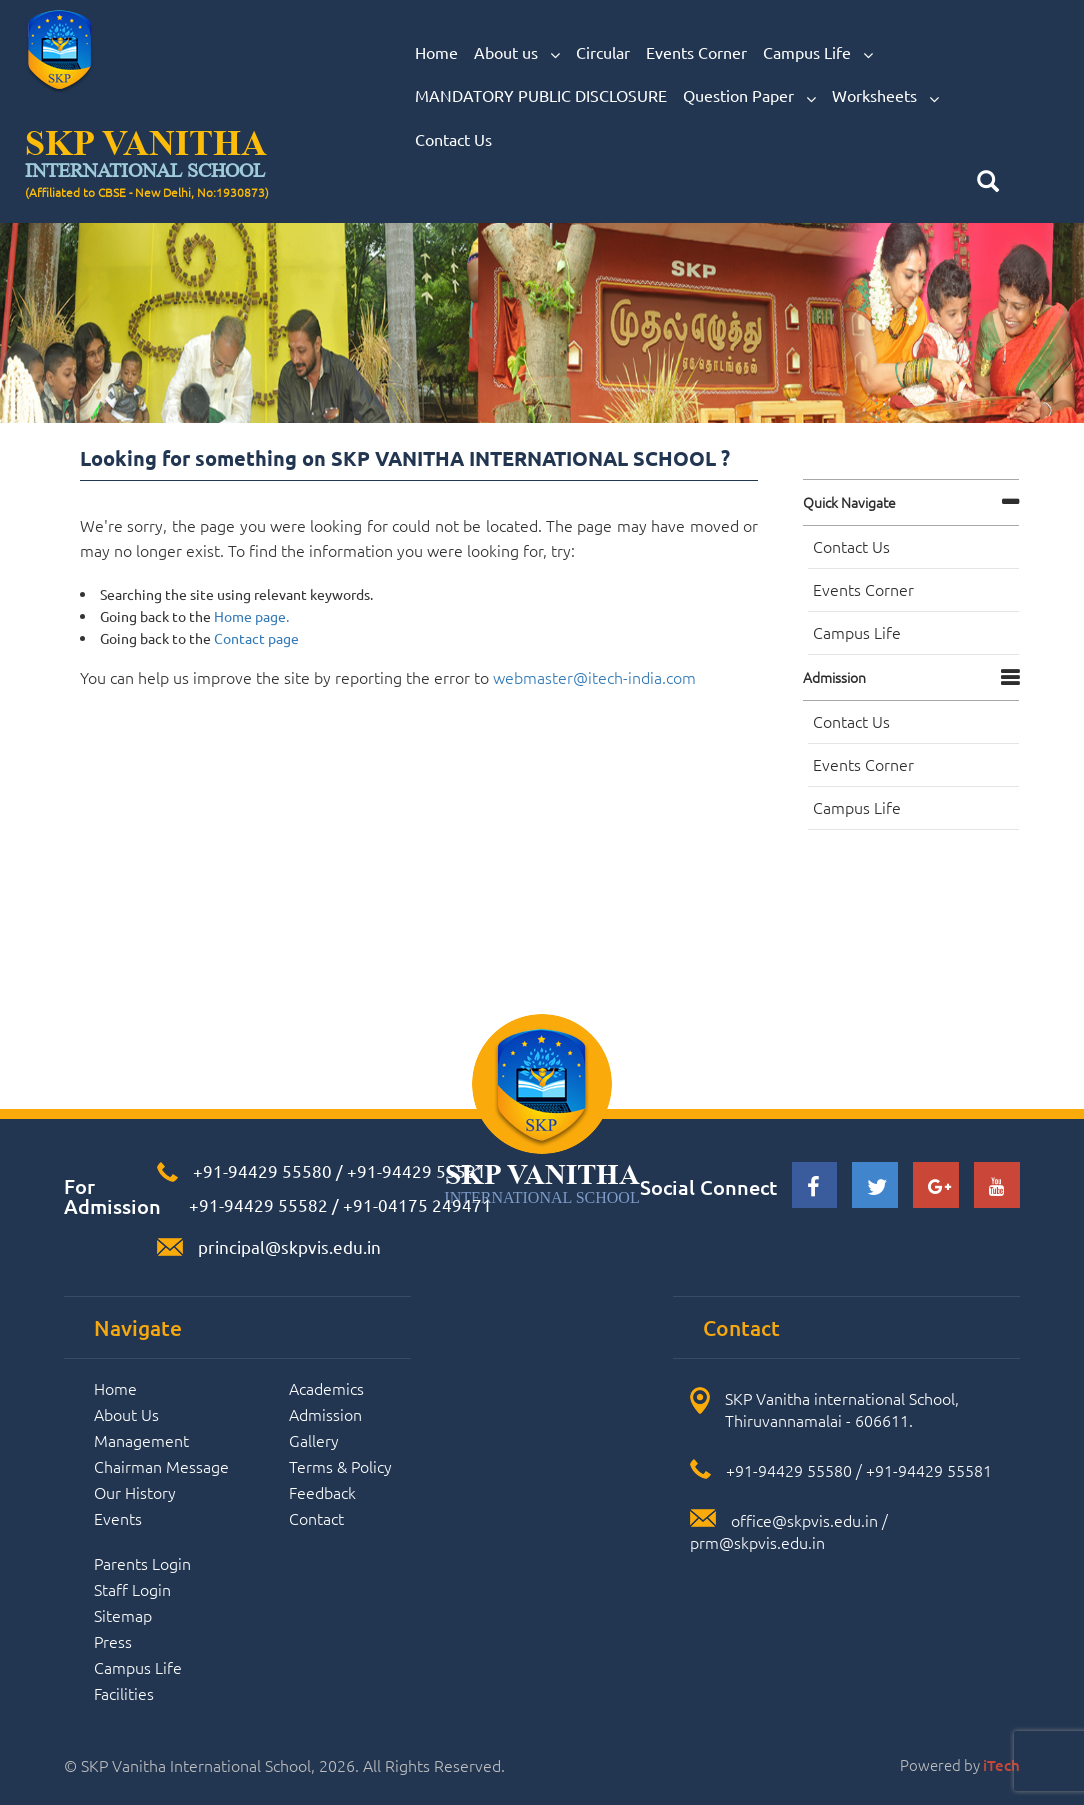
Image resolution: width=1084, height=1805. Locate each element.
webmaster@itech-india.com (594, 677)
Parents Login (142, 1563)
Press (113, 1641)
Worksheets (885, 96)
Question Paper (749, 96)
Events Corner (696, 52)
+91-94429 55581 (416, 1170)
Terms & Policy (340, 1466)
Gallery (314, 1440)
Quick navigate (849, 502)
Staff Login (132, 1589)
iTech (1001, 1765)
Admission (834, 677)
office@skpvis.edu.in (804, 1520)
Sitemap (123, 1615)
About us (517, 53)
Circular (603, 52)
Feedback (322, 1492)
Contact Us (453, 139)
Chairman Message (161, 1466)
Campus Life (818, 53)
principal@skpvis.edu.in (289, 1246)
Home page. (251, 616)
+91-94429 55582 (256, 1204)
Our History (135, 1492)
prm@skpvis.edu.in (757, 1542)
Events (118, 1518)
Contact (316, 1518)
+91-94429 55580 (262, 1170)
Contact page (256, 638)
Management (141, 1440)
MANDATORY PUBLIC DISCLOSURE (541, 95)
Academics (326, 1388)
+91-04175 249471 (417, 1204)
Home (436, 52)
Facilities (124, 1693)
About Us (126, 1414)
